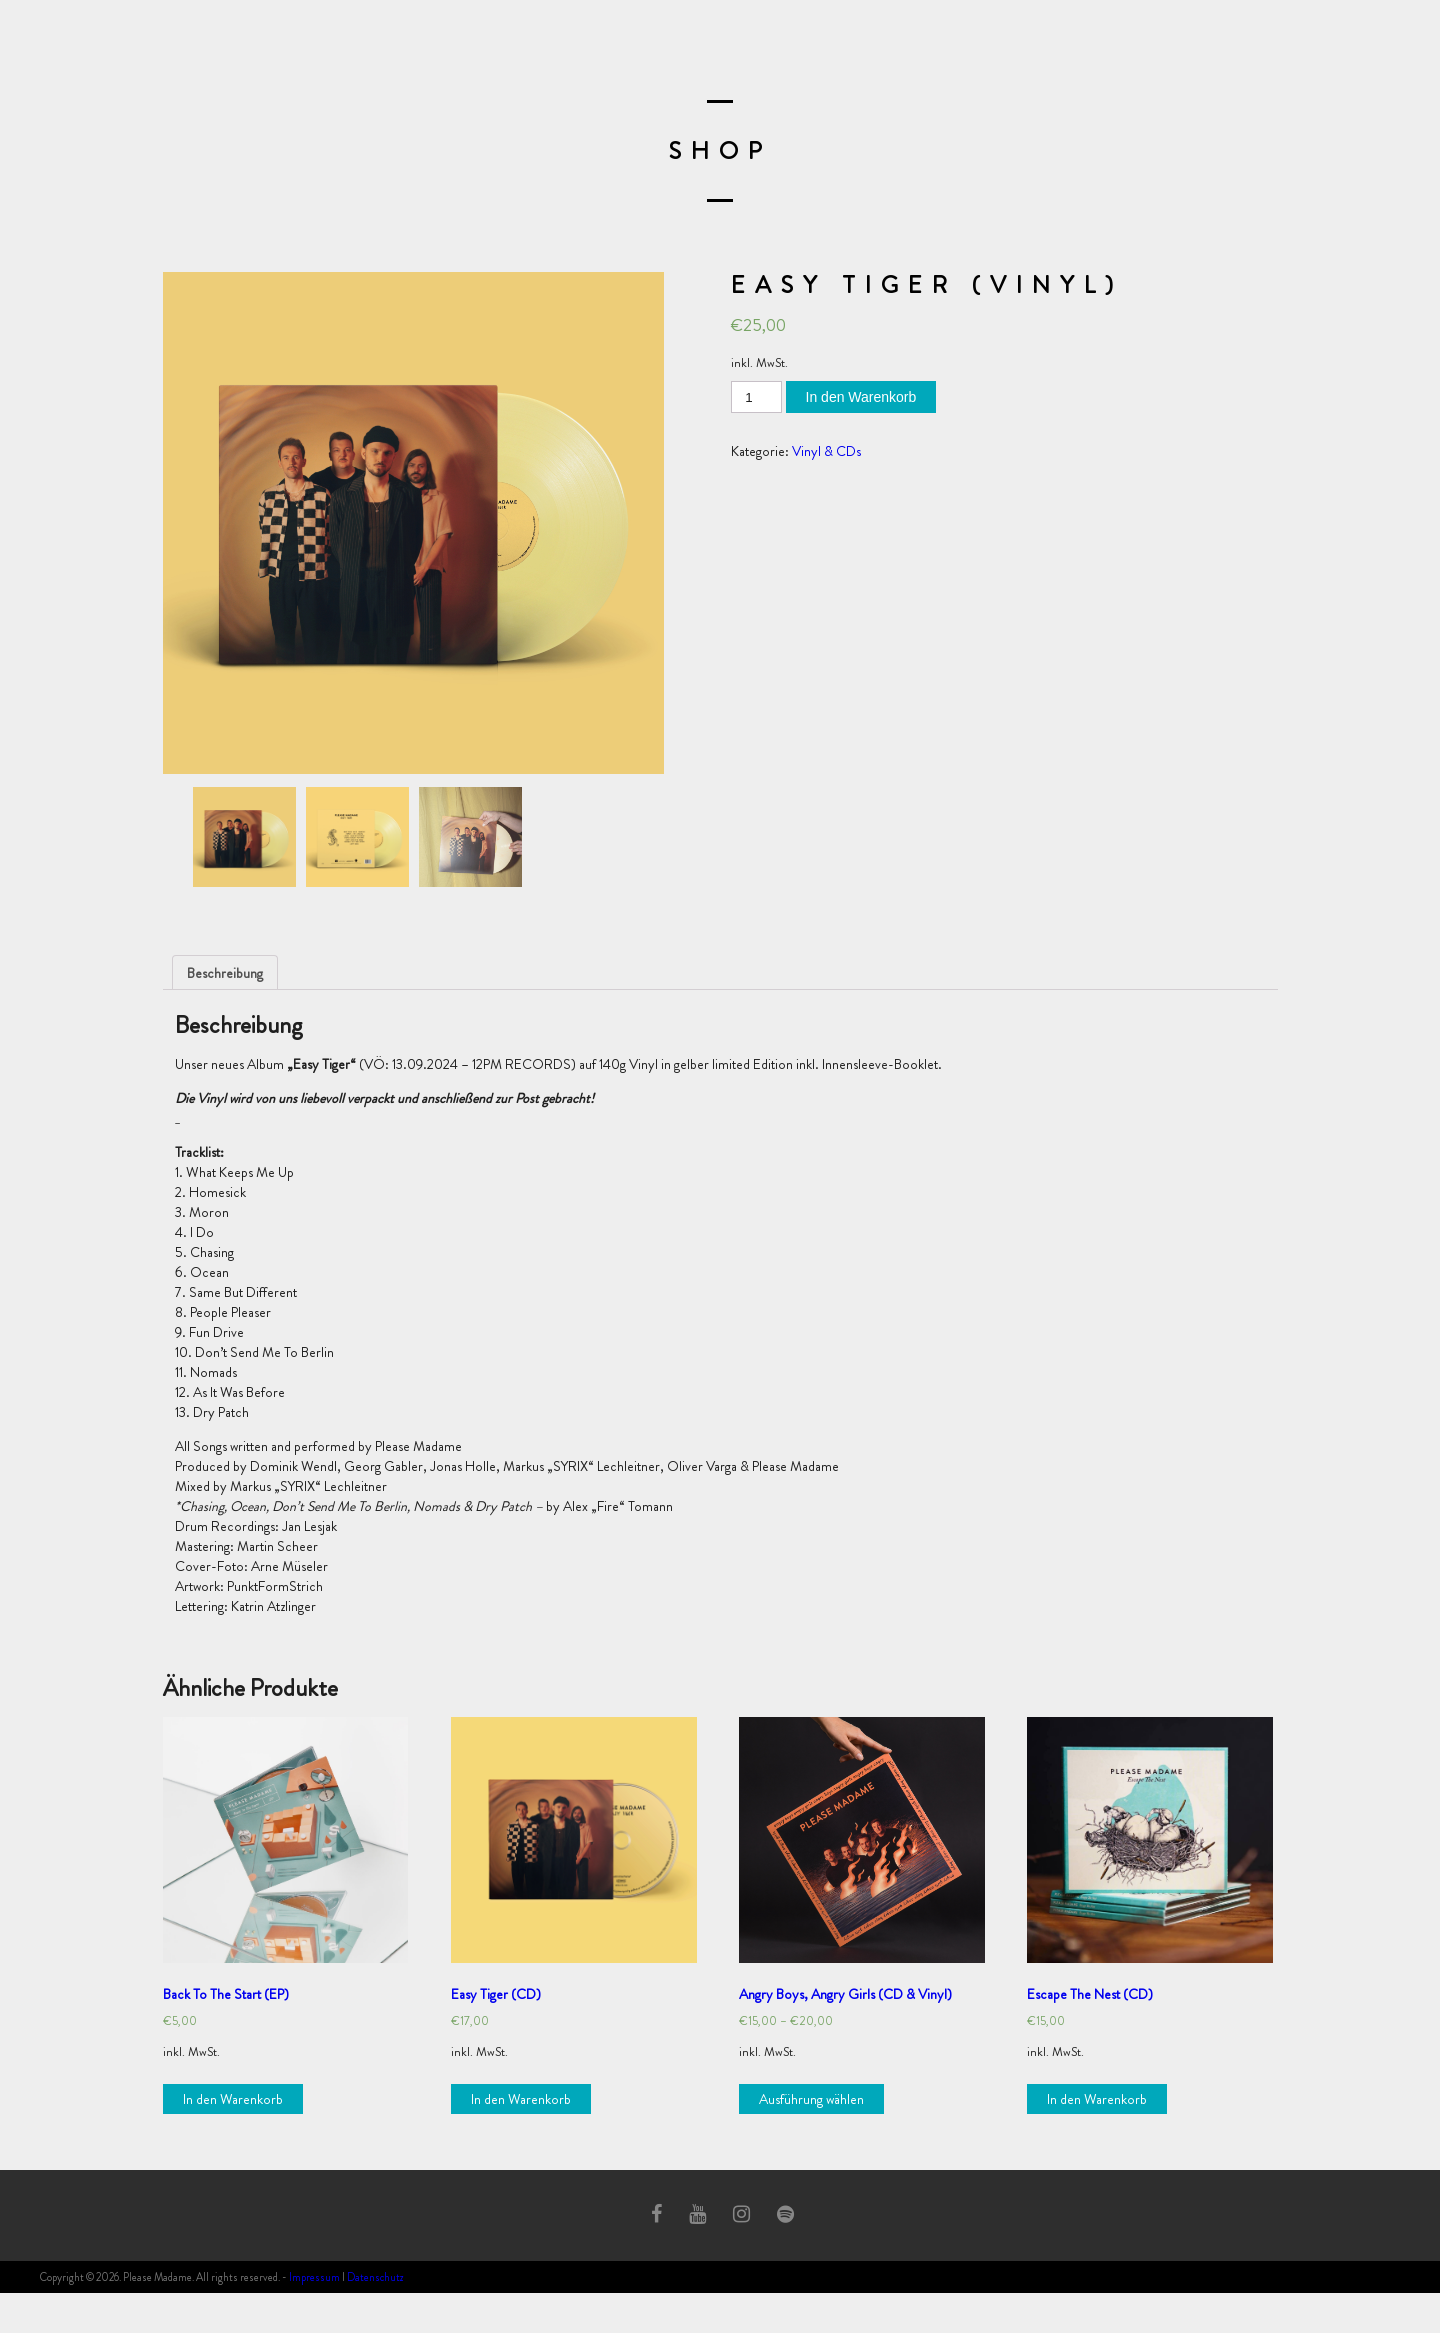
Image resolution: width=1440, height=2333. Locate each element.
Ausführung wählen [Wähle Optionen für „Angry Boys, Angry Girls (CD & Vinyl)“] (811, 2099)
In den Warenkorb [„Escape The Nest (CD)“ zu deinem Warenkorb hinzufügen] (1097, 2099)
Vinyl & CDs (826, 451)
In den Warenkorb (861, 397)
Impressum (314, 2277)
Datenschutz (375, 2277)
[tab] (225, 972)
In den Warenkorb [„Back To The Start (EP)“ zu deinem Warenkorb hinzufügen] (233, 2099)
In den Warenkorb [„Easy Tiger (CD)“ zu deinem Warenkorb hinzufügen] (521, 2099)
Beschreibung (225, 973)
